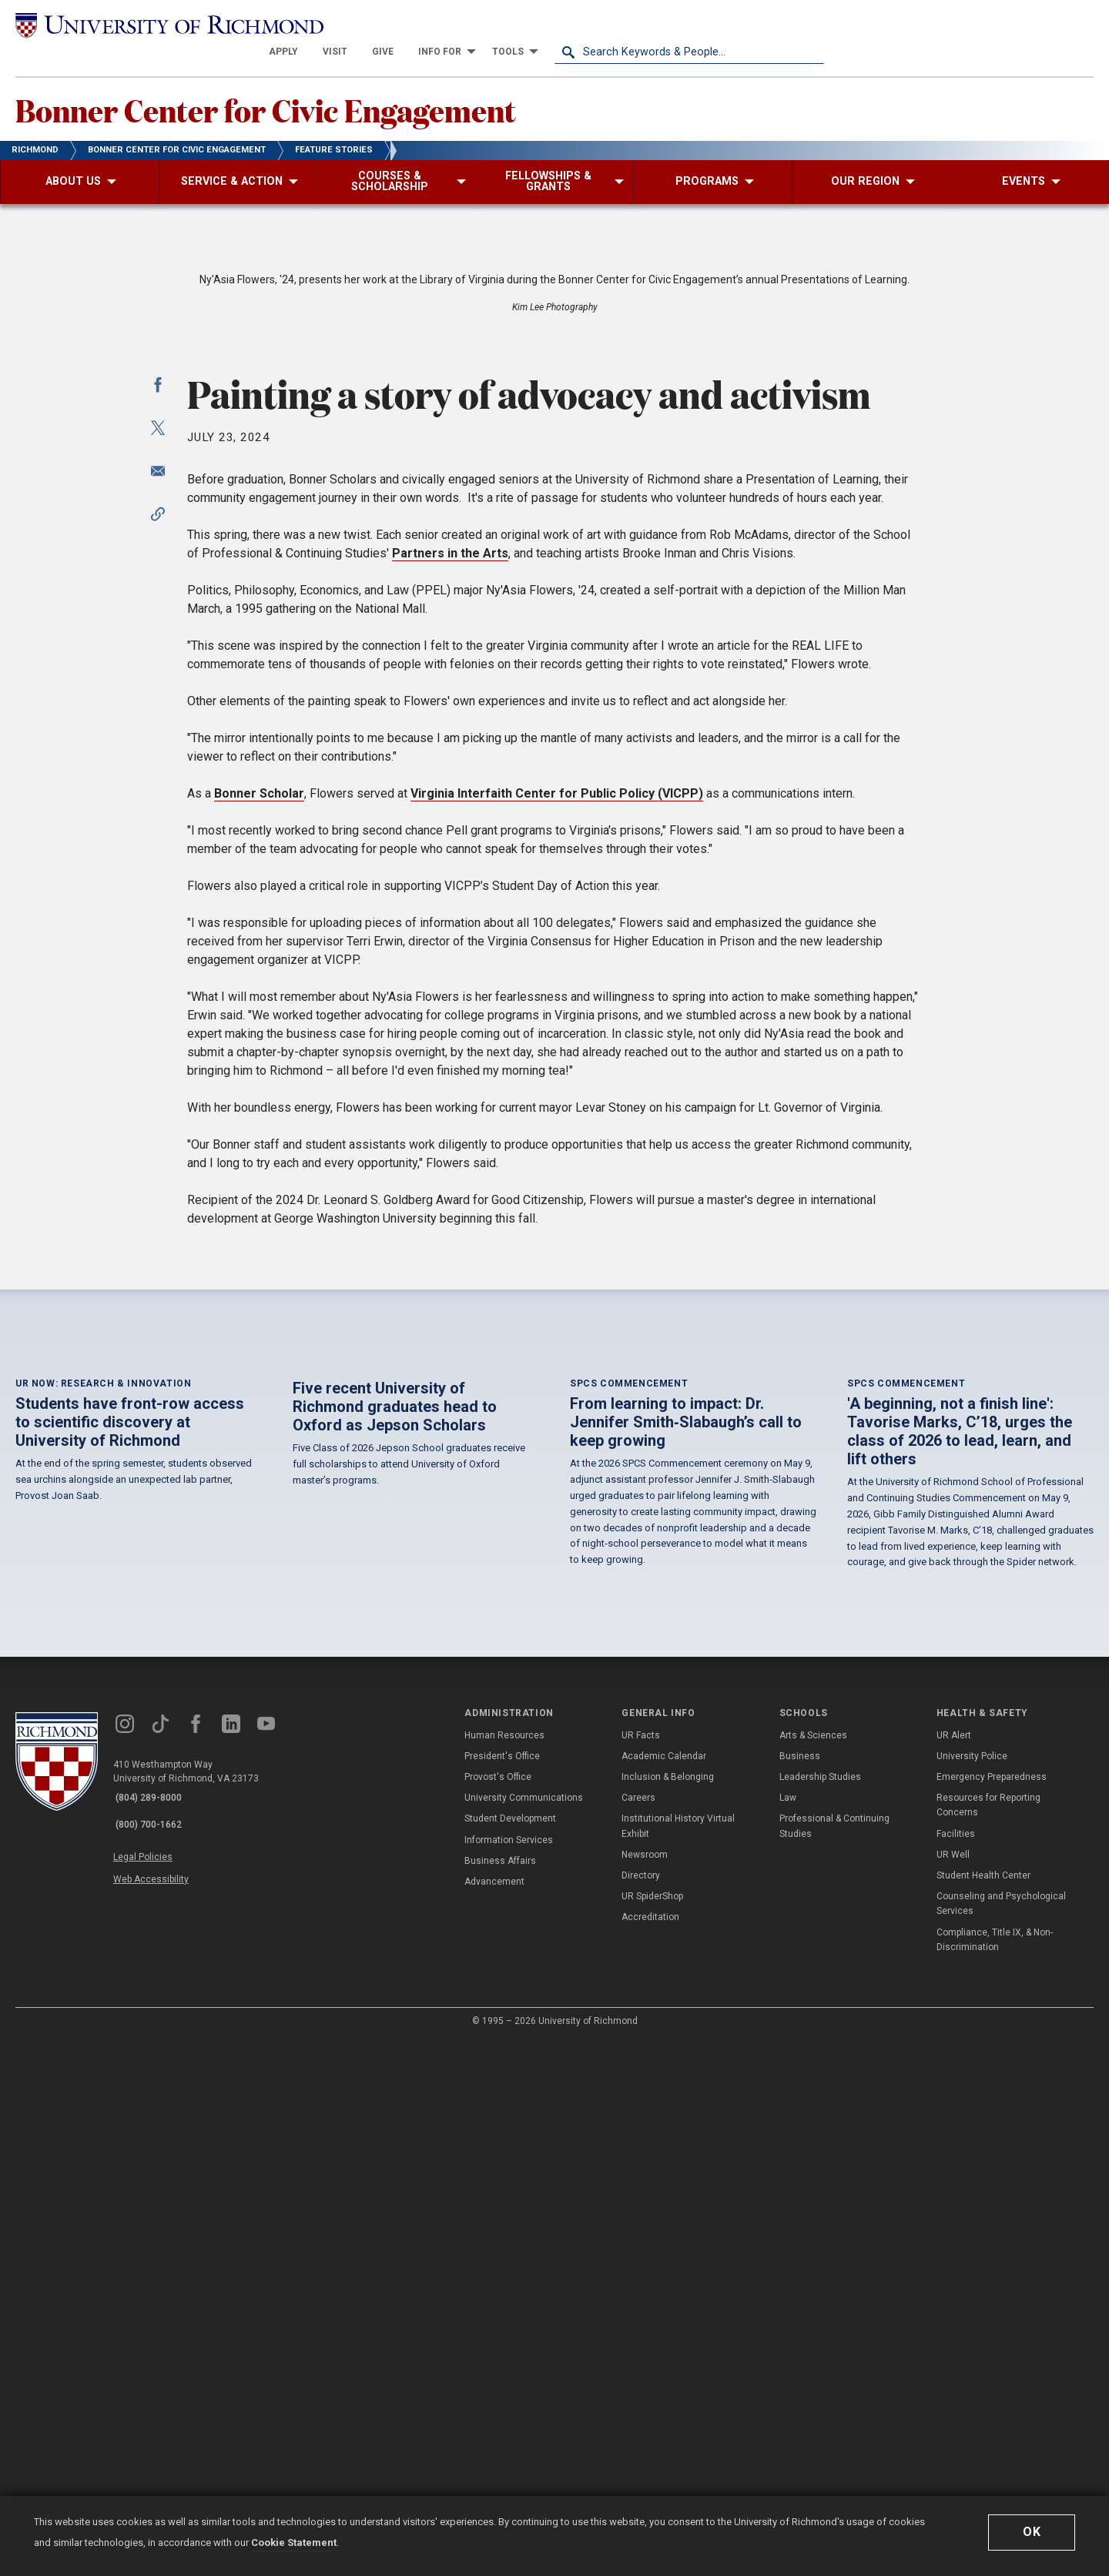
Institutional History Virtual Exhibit (678, 2361)
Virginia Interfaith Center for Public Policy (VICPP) (556, 1209)
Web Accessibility (160, 2401)
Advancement (494, 2417)
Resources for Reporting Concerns (988, 2341)
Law (787, 2333)
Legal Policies (152, 2383)
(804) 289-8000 (154, 2334)
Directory (641, 2411)
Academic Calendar (664, 2291)
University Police (971, 2291)
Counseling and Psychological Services (1001, 2439)
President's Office (502, 2291)
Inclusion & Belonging (668, 2312)
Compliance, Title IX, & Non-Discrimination (994, 2474)
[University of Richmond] (150, 25)
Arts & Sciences (813, 2270)
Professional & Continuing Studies (834, 2361)
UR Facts (641, 2270)
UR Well (953, 2389)
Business (799, 2291)
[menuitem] (553, 24)
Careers (638, 2333)
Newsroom (645, 2389)
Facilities (955, 2369)
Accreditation (650, 2452)
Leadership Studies (820, 2312)
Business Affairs (500, 2395)
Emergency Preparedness (991, 2312)
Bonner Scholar (259, 1209)
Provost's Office (497, 2312)
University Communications (523, 2333)
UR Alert (953, 2270)
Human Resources (504, 2270)
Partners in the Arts (450, 969)
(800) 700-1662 (154, 2354)
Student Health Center (983, 2411)
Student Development (510, 2354)
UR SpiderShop (652, 2432)
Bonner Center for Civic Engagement (306, 85)
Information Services (508, 2375)
